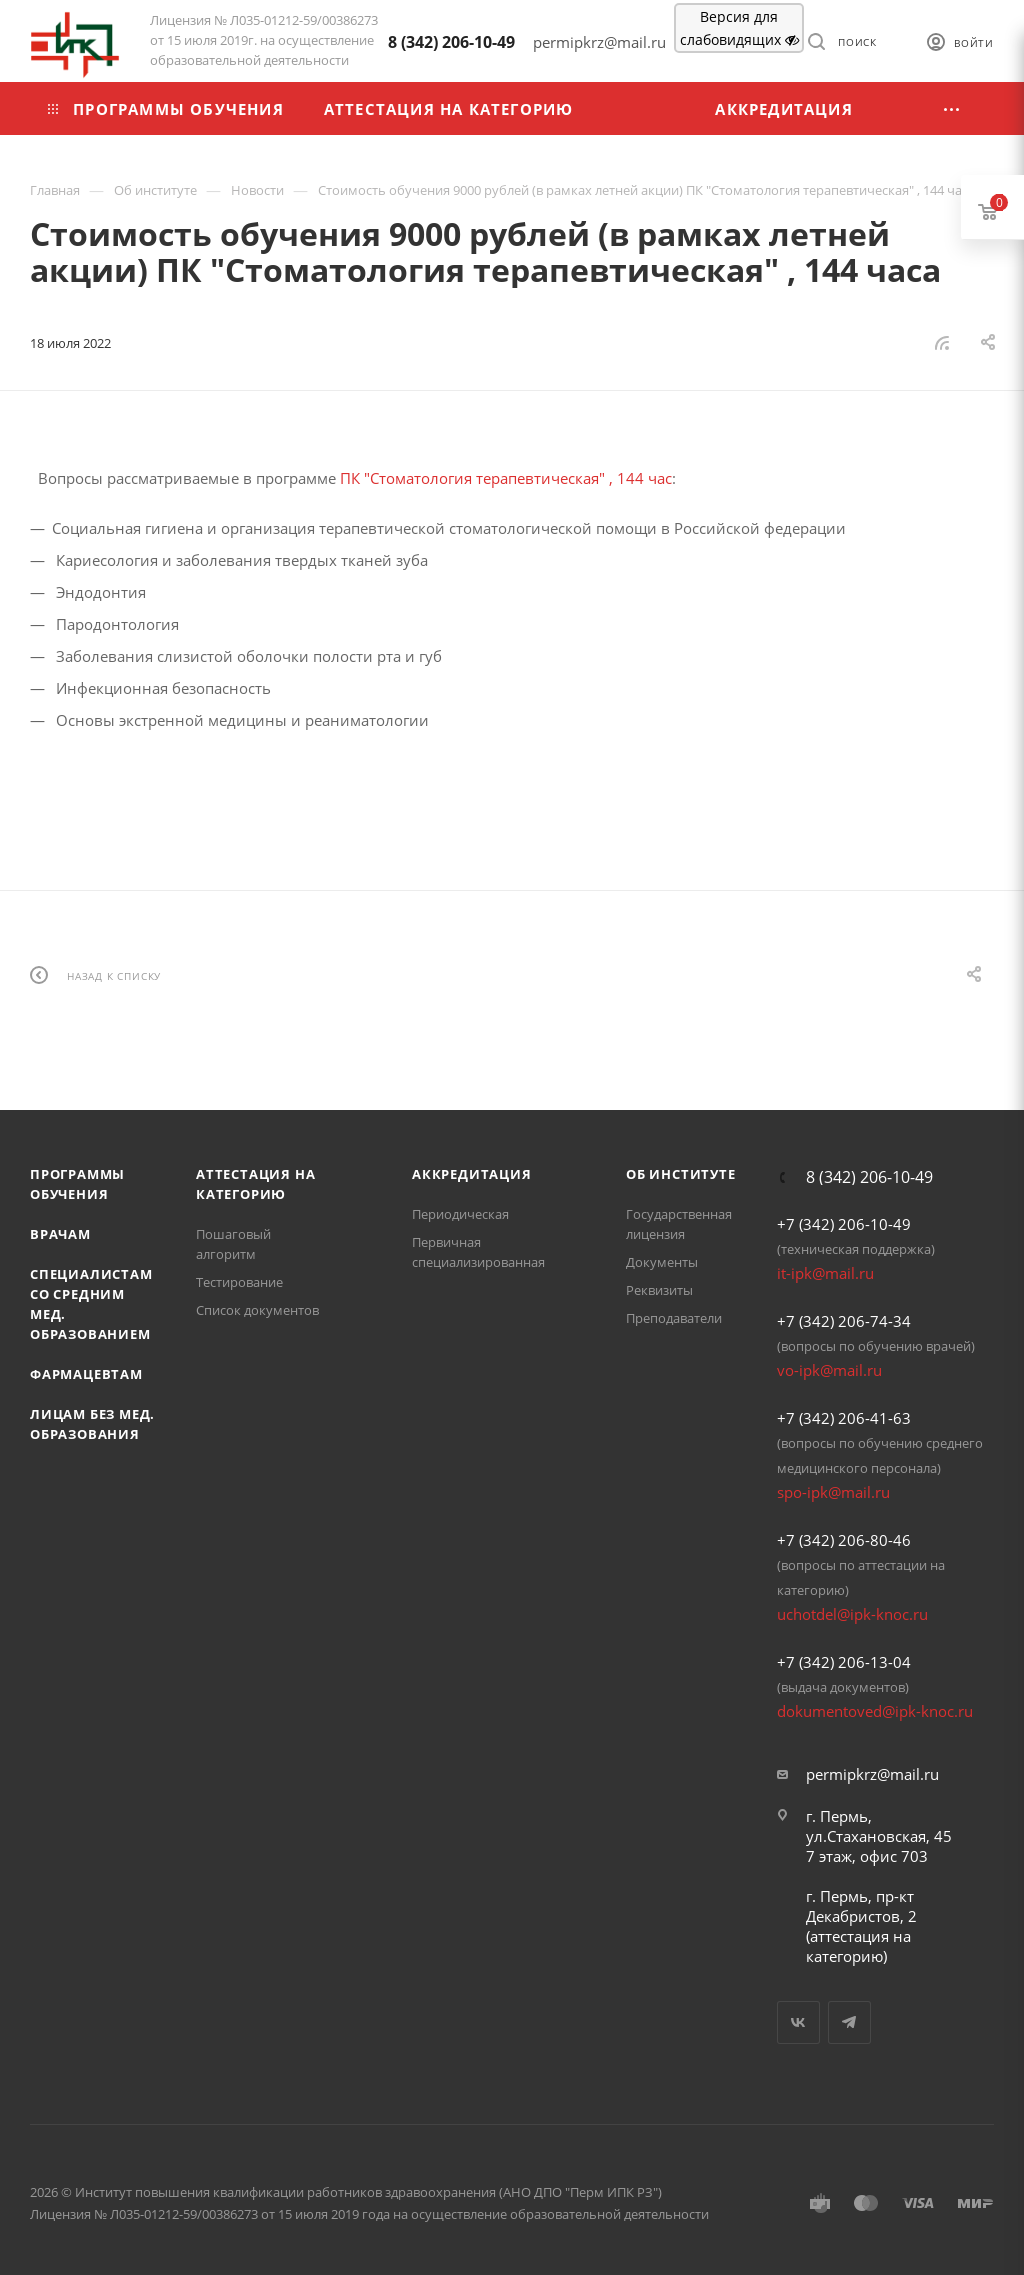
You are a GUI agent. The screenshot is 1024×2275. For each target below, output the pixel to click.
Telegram (849, 2022)
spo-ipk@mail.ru (833, 1492)
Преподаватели (674, 1318)
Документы (662, 1262)
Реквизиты (659, 1290)
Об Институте (681, 1174)
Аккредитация (472, 1174)
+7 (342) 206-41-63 (844, 1418)
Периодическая (460, 1214)
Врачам (60, 1234)
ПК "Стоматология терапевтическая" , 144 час (506, 478)
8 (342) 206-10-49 (451, 42)
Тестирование (239, 1282)
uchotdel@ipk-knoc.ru (852, 1614)
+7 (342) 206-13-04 (844, 1662)
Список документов (257, 1310)
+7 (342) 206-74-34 (844, 1321)
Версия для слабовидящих (739, 28)
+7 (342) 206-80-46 (844, 1540)
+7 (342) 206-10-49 (844, 1224)
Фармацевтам (86, 1374)
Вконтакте (798, 2022)
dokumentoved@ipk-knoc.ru (875, 1711)
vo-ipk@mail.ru (829, 1370)
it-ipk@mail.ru (825, 1273)
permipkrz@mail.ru (872, 1774)
